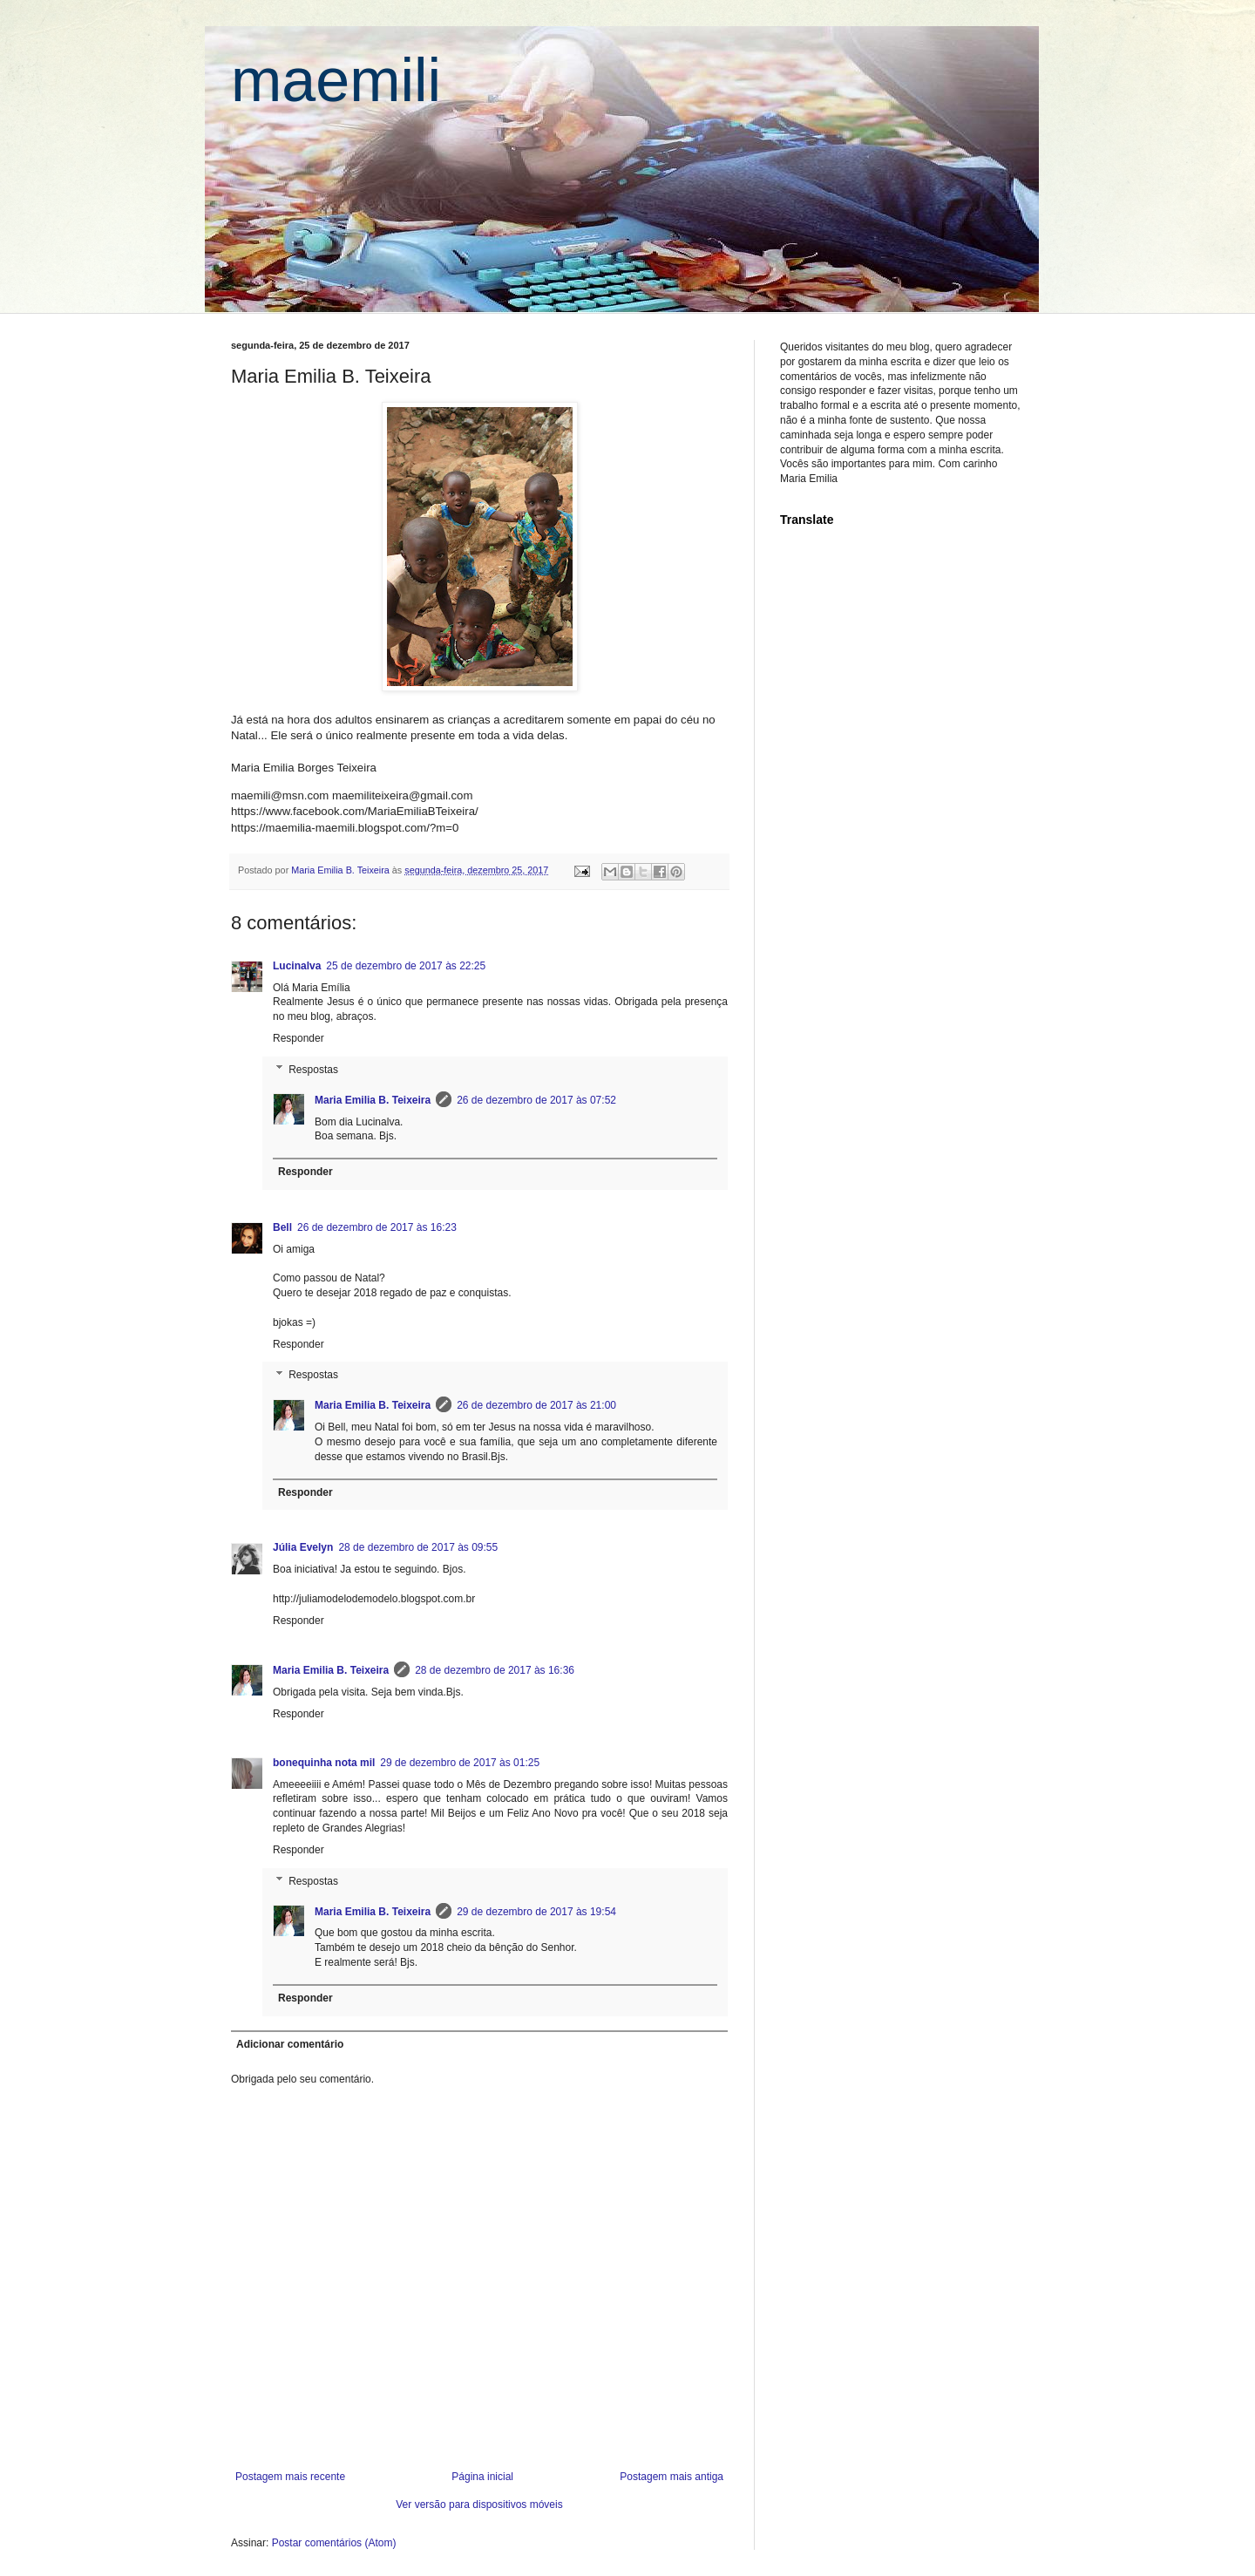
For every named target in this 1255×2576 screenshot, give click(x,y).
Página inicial (482, 2477)
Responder (298, 1038)
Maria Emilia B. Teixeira (373, 1100)
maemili (336, 80)
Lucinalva (297, 966)
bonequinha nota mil (324, 1763)
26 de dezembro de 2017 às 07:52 (536, 1100)
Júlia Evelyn (303, 1547)
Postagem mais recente (290, 2477)
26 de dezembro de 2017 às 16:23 (377, 1227)
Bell (282, 1227)
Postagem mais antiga (671, 2477)
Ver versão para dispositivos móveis (479, 2504)
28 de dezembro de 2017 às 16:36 (494, 1670)
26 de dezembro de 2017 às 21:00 (536, 1405)
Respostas (313, 1070)
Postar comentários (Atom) (334, 2543)
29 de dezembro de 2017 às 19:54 (536, 1912)
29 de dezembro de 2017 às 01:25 (459, 1763)
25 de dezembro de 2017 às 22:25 (405, 966)
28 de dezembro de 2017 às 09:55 (418, 1547)
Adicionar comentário (289, 2044)
